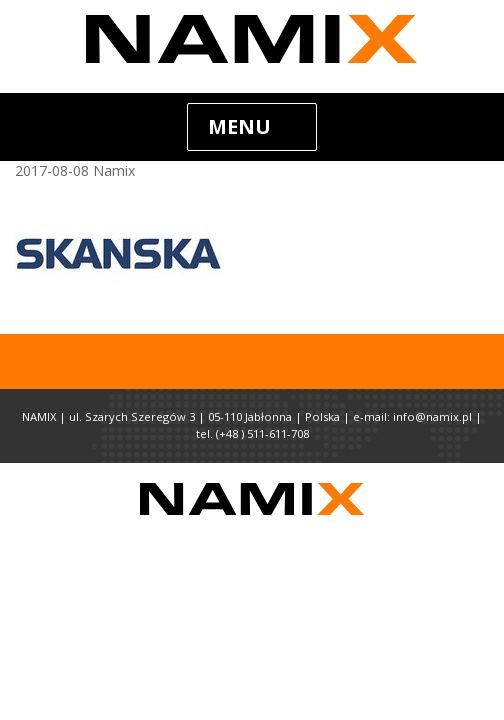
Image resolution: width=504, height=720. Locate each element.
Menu (239, 126)
